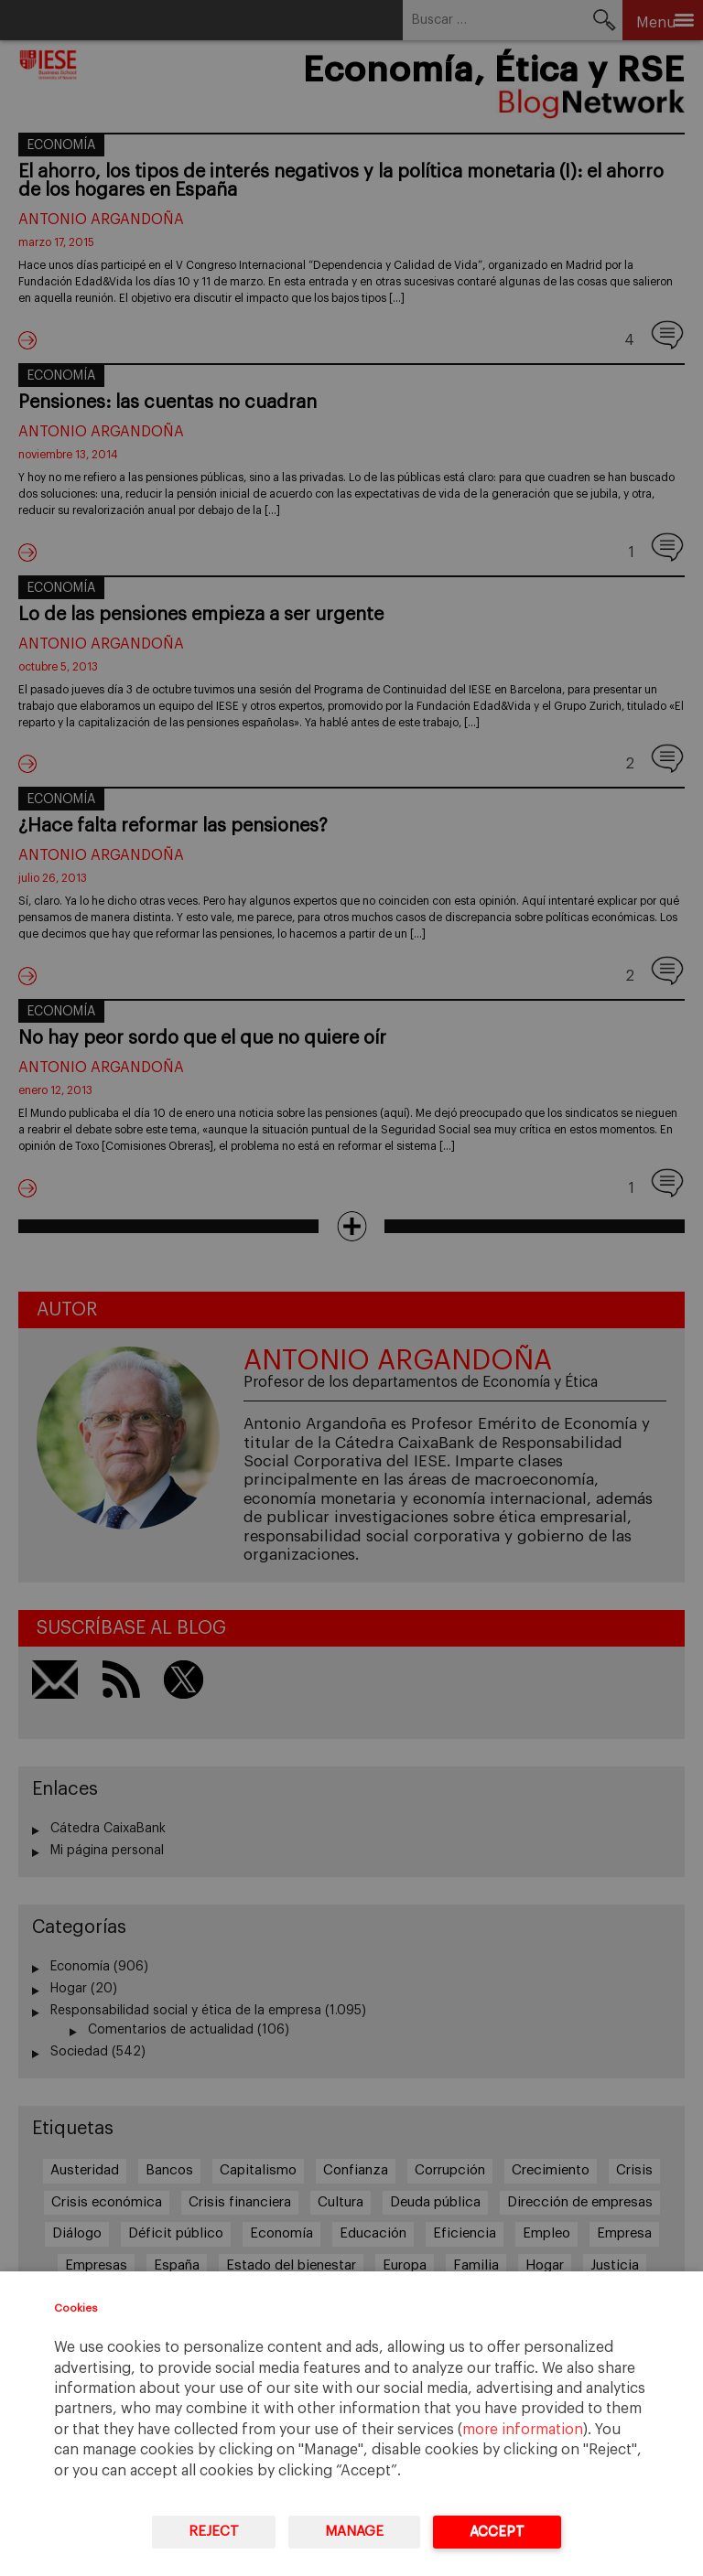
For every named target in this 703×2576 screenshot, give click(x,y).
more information (522, 2429)
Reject (214, 2531)
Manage (354, 2531)
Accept (497, 2531)
